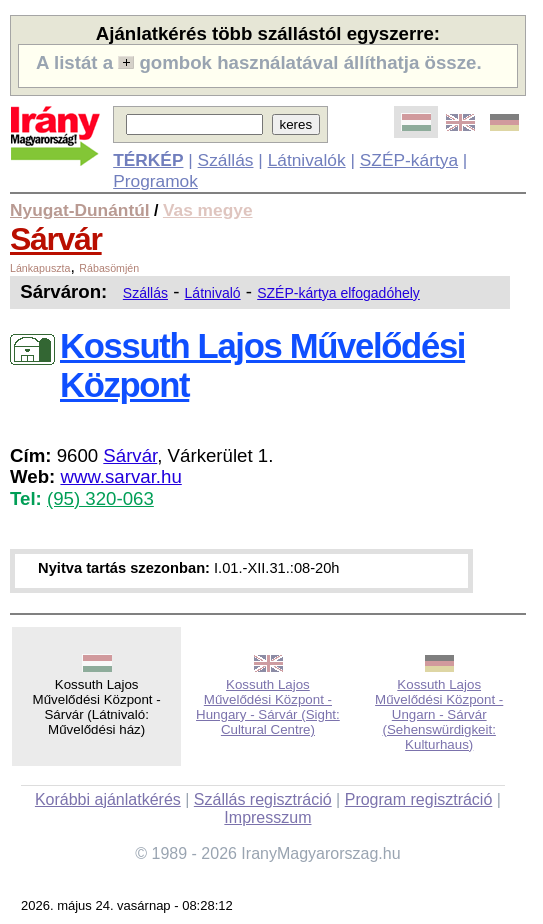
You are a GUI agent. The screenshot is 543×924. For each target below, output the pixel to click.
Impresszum (267, 817)
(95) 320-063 (100, 498)
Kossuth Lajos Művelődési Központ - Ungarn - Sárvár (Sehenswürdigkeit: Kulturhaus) (439, 714)
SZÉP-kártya (409, 160)
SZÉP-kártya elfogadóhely (338, 293)
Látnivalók (307, 160)
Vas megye (208, 210)
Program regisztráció (419, 799)
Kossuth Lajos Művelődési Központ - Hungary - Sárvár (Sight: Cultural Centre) (268, 707)
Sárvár (56, 239)
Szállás (226, 160)
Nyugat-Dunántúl (80, 210)
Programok (155, 181)
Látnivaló (213, 293)
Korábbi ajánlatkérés (108, 799)
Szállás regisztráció (263, 799)
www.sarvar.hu (120, 476)
